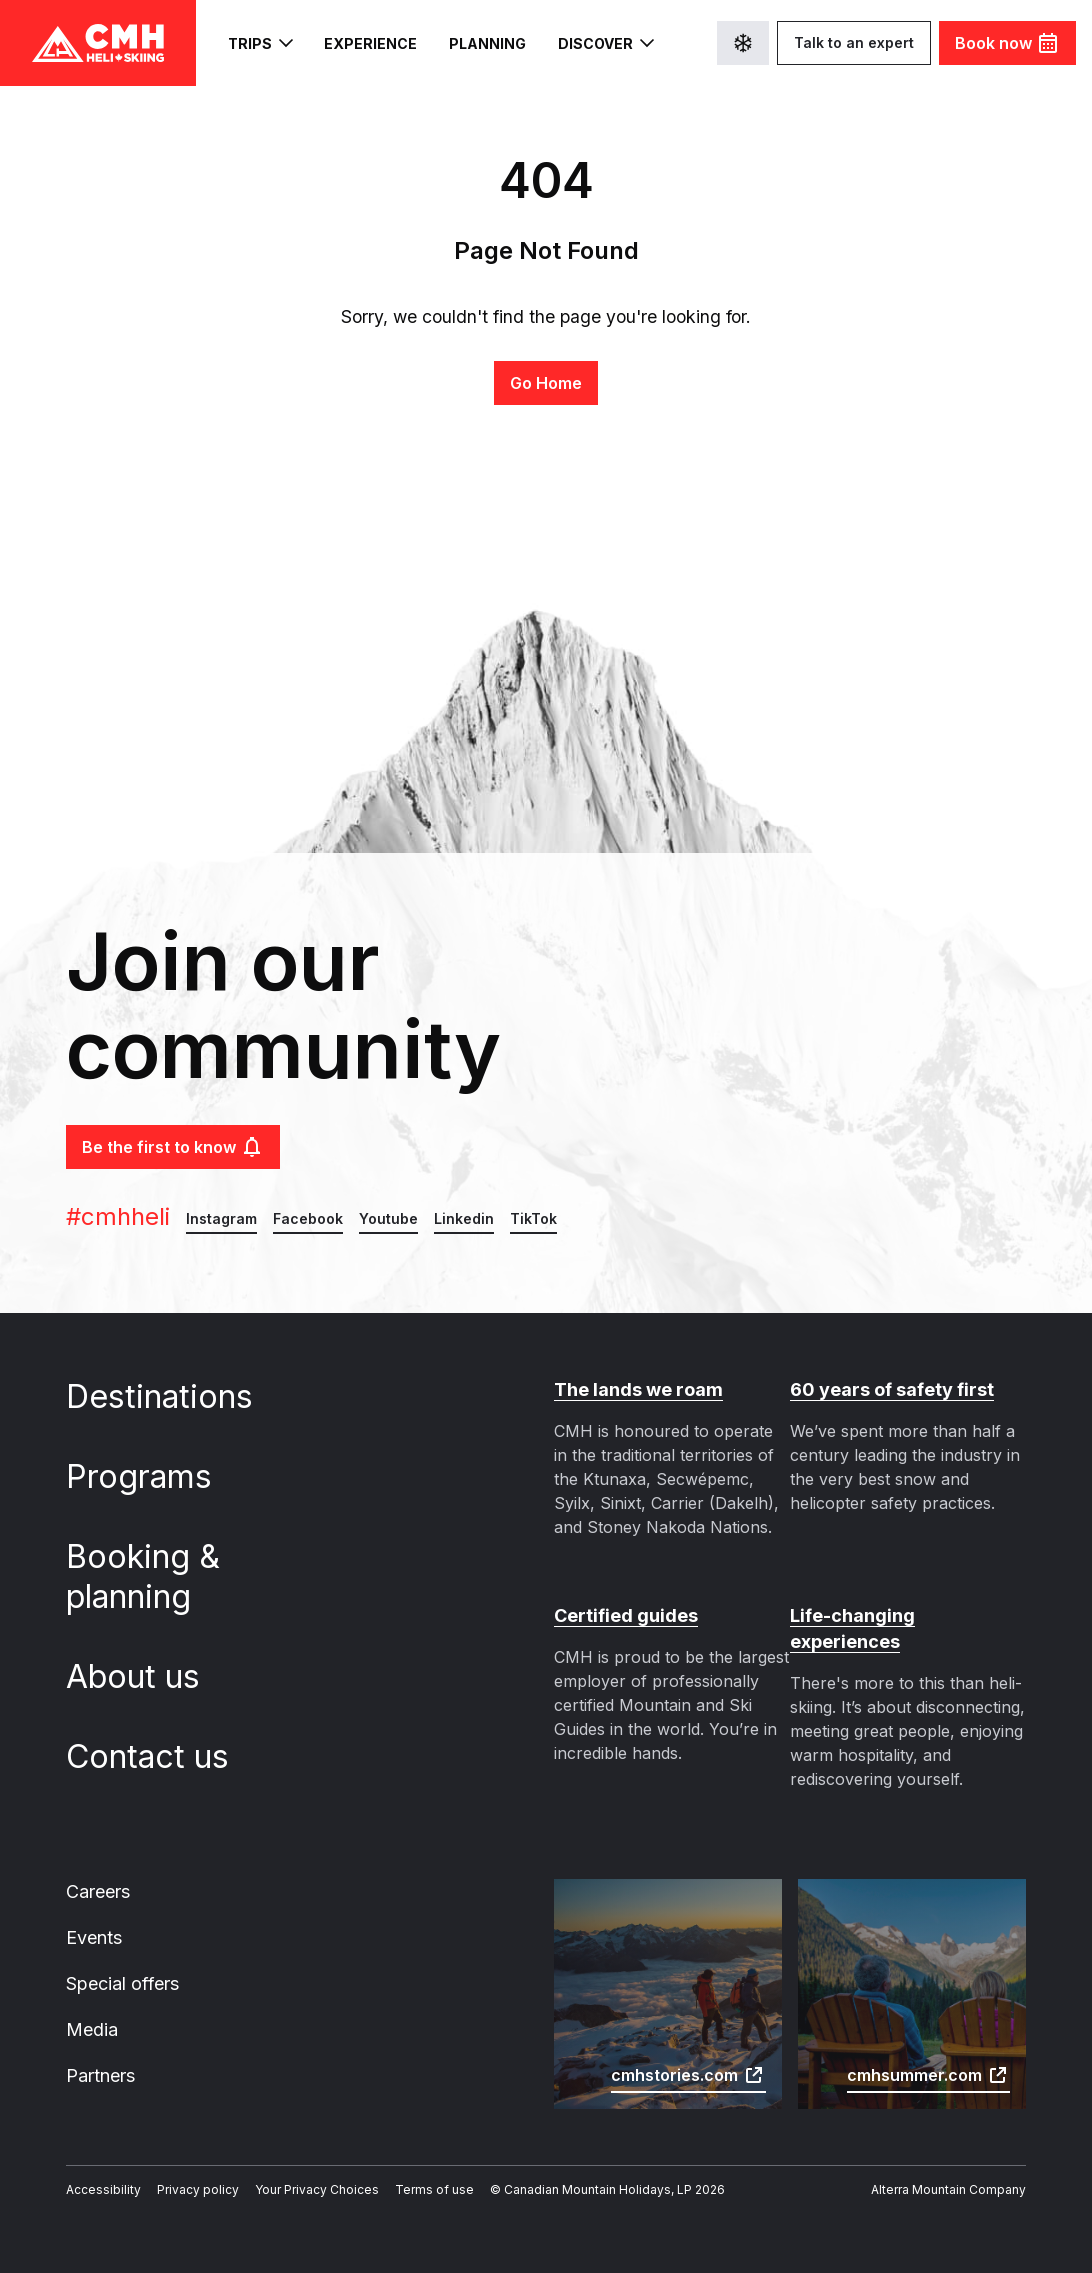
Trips (258, 43)
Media (90, 2007)
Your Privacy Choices (294, 2169)
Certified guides (624, 1615)
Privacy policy (183, 2169)
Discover (592, 43)
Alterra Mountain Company (954, 2169)
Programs (154, 1477)
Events (93, 1913)
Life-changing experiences (908, 1615)
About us (147, 1677)
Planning (477, 43)
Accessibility (98, 2169)
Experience (365, 43)
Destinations (172, 1397)
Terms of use (400, 2169)
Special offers (120, 1960)
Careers (98, 1866)
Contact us (161, 1757)
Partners (100, 2054)
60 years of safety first (890, 1389)
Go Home (545, 382)
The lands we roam (636, 1389)
